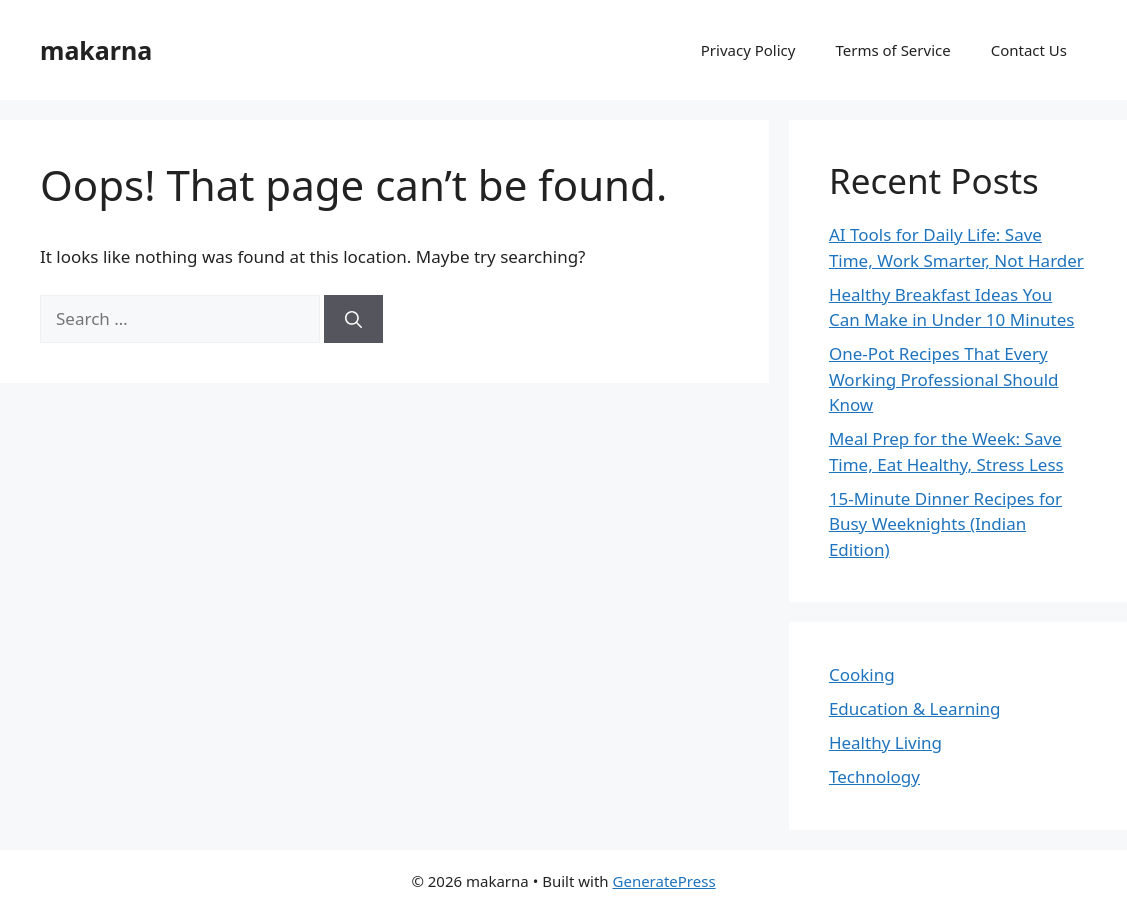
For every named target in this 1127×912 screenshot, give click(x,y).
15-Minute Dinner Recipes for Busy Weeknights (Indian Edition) (945, 524)
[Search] (353, 319)
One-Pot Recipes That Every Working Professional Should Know (944, 379)
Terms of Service (892, 50)
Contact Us (1029, 50)
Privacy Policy (748, 50)
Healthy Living (885, 742)
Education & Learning (915, 708)
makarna (96, 50)
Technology (874, 776)
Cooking (862, 674)
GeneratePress (664, 881)
